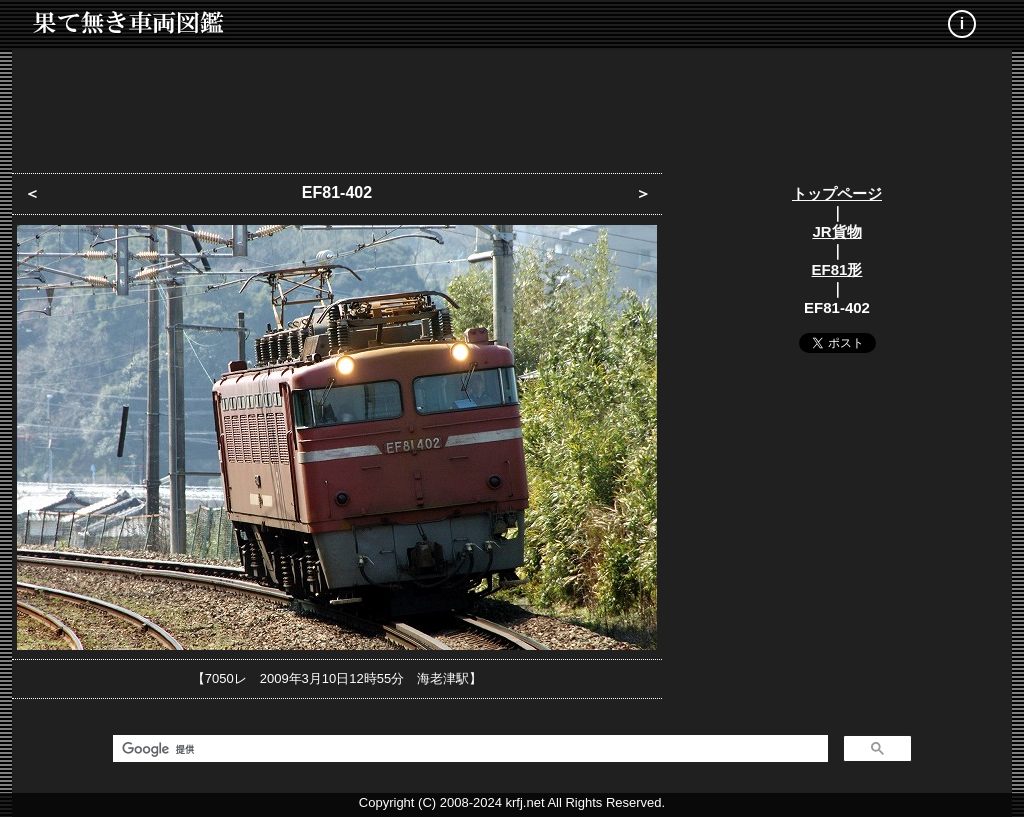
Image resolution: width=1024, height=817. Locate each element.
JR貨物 (836, 231)
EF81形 (837, 269)
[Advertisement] (512, 105)
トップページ (837, 193)
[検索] (468, 749)
